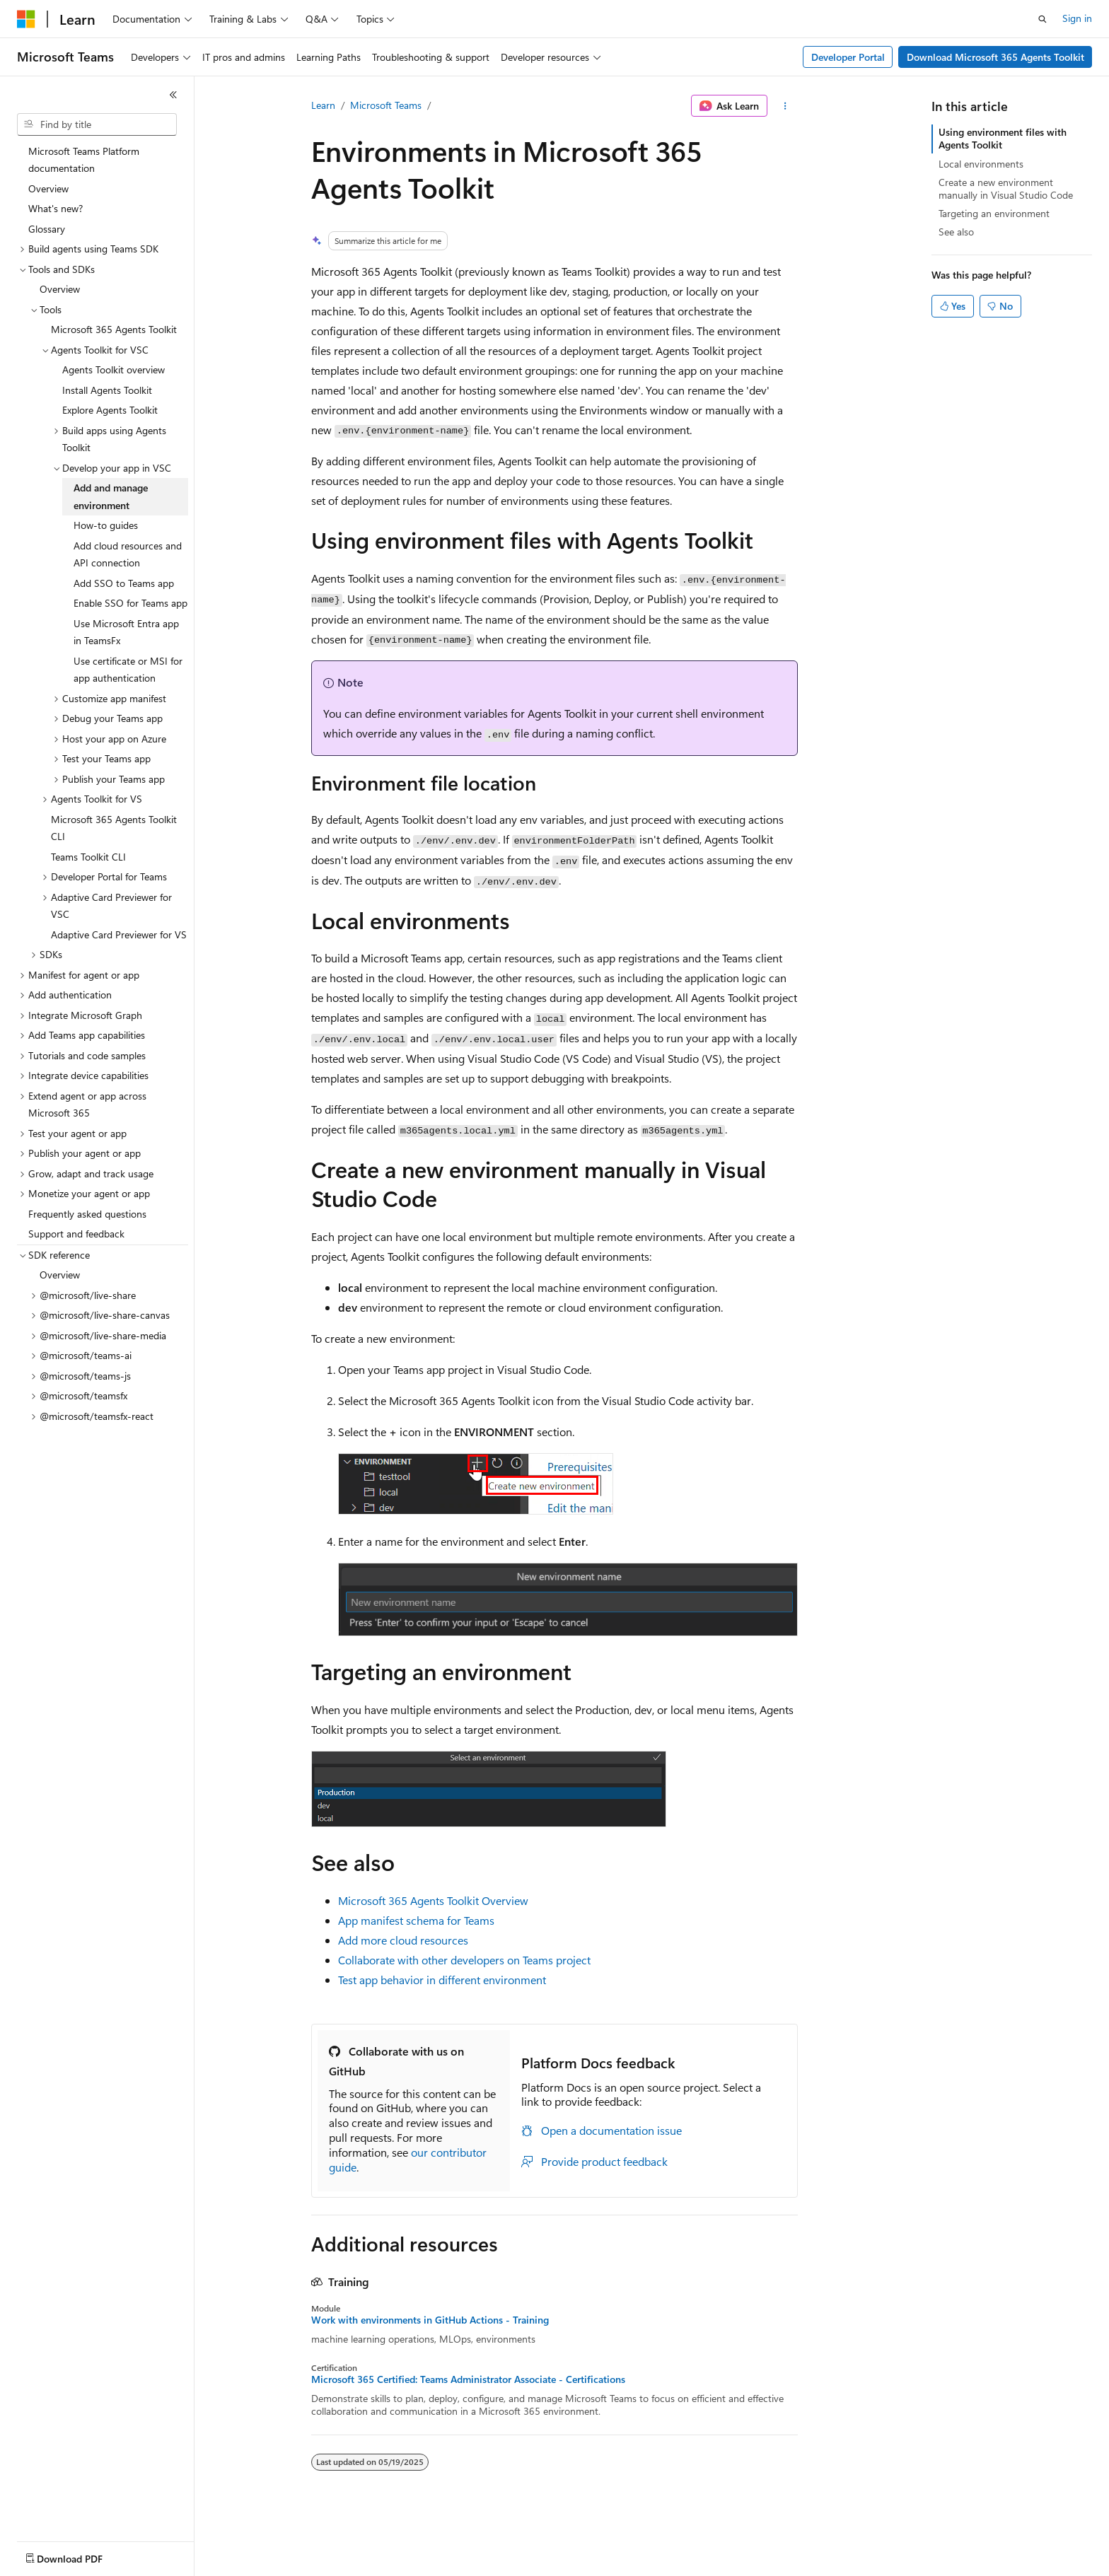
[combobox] (97, 124)
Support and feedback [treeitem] (76, 1233)
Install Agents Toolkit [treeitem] (107, 390)
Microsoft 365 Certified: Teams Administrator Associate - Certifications (468, 2379)
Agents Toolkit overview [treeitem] (113, 369)
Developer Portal (848, 57)
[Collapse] (173, 94)
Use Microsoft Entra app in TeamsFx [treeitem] (126, 632)
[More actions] (785, 106)
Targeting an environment (994, 213)
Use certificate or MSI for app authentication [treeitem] (128, 669)
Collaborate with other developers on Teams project (464, 1959)
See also (956, 231)
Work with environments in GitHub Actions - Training (430, 2320)
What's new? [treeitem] (55, 208)
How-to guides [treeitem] (106, 525)
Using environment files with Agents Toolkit (1003, 138)
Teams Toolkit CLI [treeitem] (88, 856)
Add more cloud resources (403, 1940)
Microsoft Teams (386, 105)
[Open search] (1042, 19)
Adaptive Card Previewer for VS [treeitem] (119, 934)
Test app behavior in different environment (442, 1979)
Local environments (981, 163)
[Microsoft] (26, 19)
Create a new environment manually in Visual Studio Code (1006, 188)
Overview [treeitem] (48, 188)
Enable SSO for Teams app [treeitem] (130, 603)
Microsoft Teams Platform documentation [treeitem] (83, 159)
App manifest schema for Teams (416, 1920)
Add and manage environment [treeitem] (111, 496)
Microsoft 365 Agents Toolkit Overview (433, 1900)
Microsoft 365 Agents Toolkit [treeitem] (114, 329)
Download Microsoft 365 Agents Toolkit (995, 57)
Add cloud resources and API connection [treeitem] (128, 554)
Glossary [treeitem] (46, 228)
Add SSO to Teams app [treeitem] (124, 583)
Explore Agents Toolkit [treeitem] (110, 409)
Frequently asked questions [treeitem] (87, 1213)
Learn (323, 105)
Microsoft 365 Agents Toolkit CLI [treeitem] (114, 828)
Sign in (1077, 18)
